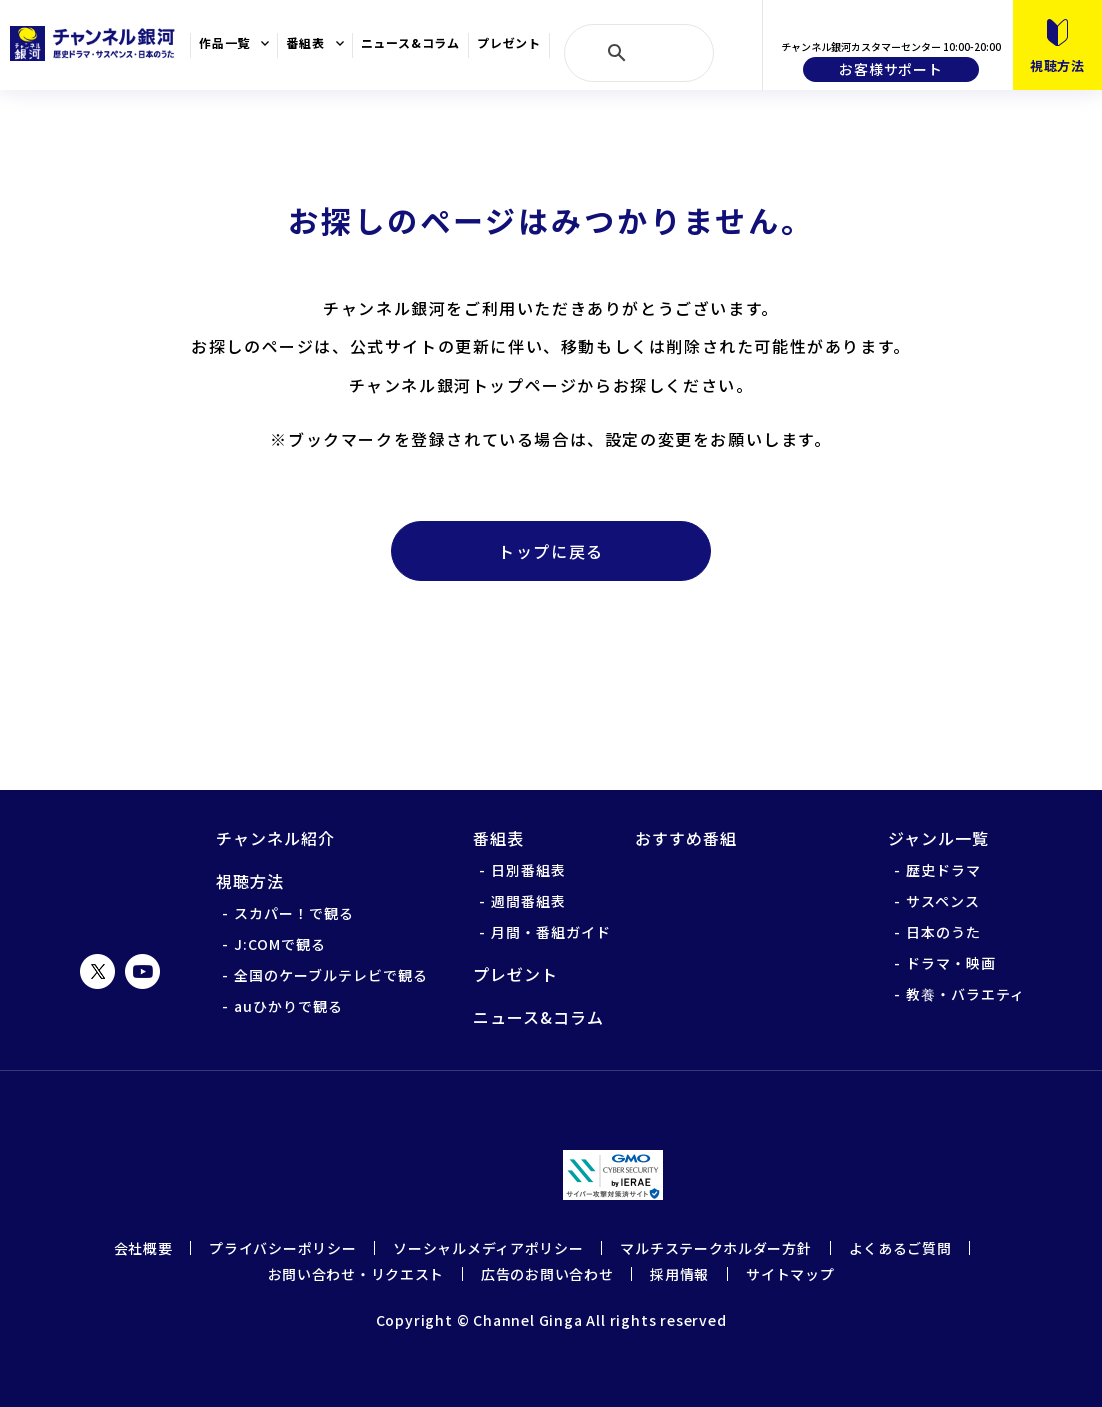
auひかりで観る (288, 1006)
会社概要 (143, 1248)
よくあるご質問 (900, 1248)
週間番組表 (528, 901)
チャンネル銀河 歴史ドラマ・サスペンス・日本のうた (95, 43)
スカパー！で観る (294, 913)
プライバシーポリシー (282, 1248)
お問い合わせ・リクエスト (356, 1274)
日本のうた (943, 932)
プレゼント (509, 43)
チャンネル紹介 (275, 838)
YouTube (142, 971)
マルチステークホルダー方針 (715, 1248)
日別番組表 (528, 870)
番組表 (305, 43)
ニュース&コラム (410, 43)
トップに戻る (551, 551)
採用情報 (679, 1274)
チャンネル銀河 (120, 872)
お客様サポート (891, 69)
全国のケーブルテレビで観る (331, 975)
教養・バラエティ (965, 994)
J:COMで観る (280, 944)
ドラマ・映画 (951, 963)
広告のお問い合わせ (547, 1274)
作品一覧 (224, 43)
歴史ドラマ (943, 870)
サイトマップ (790, 1274)
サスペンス (943, 901)
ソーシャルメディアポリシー (488, 1248)
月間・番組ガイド (551, 932)
